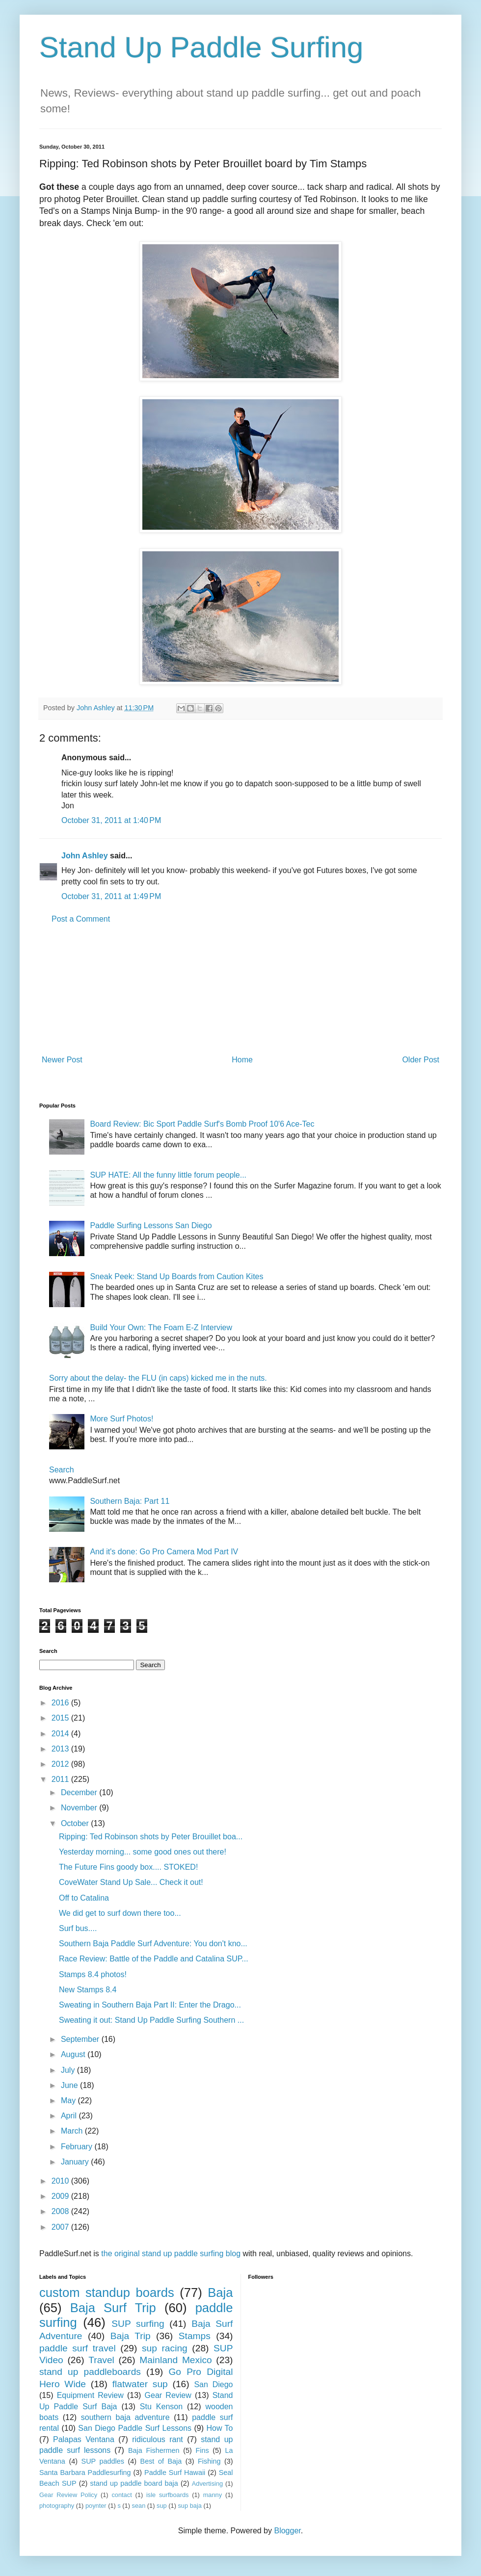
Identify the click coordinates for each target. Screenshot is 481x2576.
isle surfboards (167, 2495)
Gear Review (168, 2395)
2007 (61, 2227)
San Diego (213, 2384)
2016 (61, 1703)
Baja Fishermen (153, 2450)
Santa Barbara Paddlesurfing (85, 2472)
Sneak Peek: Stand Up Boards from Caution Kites (176, 1276)
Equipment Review (90, 2395)
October (76, 1823)
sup (162, 2505)
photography (56, 2505)
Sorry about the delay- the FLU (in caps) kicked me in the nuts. (158, 1378)
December (80, 1792)
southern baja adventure (125, 2417)
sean (139, 2505)
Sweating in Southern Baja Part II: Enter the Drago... (150, 2005)
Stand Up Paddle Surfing (201, 47)
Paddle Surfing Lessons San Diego (151, 1225)
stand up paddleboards (90, 2372)
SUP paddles (102, 2461)
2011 (61, 1779)
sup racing (164, 2348)
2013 (61, 1749)
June (70, 2085)
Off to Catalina (84, 1898)
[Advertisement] (240, 990)
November (80, 1807)
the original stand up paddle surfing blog (170, 2253)
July (69, 2070)
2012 (61, 1764)
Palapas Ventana (83, 2439)
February (77, 2146)
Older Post (420, 1060)
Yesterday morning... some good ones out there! (142, 1852)
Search (61, 1470)
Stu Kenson (161, 2406)
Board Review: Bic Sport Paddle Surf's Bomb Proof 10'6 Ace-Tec (202, 1124)
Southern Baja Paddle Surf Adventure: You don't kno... (153, 1943)
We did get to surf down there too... (120, 1913)
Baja (220, 2292)
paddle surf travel (77, 2348)
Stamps (195, 2336)
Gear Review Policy (68, 2495)
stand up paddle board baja (134, 2483)
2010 (61, 2181)
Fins (202, 2450)
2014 (61, 1733)
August (74, 2054)
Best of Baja (161, 2461)
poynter (96, 2505)
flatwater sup (140, 2384)
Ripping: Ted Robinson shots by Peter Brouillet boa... (150, 1836)
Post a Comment (81, 919)
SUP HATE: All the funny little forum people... (168, 1175)
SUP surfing (137, 2323)
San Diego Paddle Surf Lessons (134, 2428)
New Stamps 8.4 (87, 1989)
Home (242, 1060)
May (69, 2100)
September (81, 2039)
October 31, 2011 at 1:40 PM (111, 820)
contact (121, 2495)
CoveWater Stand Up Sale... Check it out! (131, 1882)
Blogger (287, 2530)
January (76, 2162)
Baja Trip (130, 2336)
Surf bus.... (78, 1928)
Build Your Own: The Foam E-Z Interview (161, 1327)
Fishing (209, 2461)
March (73, 2131)
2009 (61, 2196)
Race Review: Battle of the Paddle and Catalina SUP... (153, 1959)
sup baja (189, 2505)
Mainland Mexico (175, 2360)
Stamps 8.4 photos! (93, 1974)
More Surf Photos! (121, 1419)
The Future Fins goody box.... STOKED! (128, 1867)
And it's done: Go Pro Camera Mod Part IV (164, 1551)
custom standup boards (106, 2292)
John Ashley (84, 855)
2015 (61, 1718)
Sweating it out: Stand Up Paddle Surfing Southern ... (151, 2020)
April (70, 2116)
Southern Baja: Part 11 (129, 1501)
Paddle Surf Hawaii (174, 2472)
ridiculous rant (157, 2439)
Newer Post (62, 1060)
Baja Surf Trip (113, 2308)
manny (212, 2495)
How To (219, 2428)
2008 (61, 2211)
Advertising (207, 2483)
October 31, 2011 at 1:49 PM (111, 896)
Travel (101, 2360)
